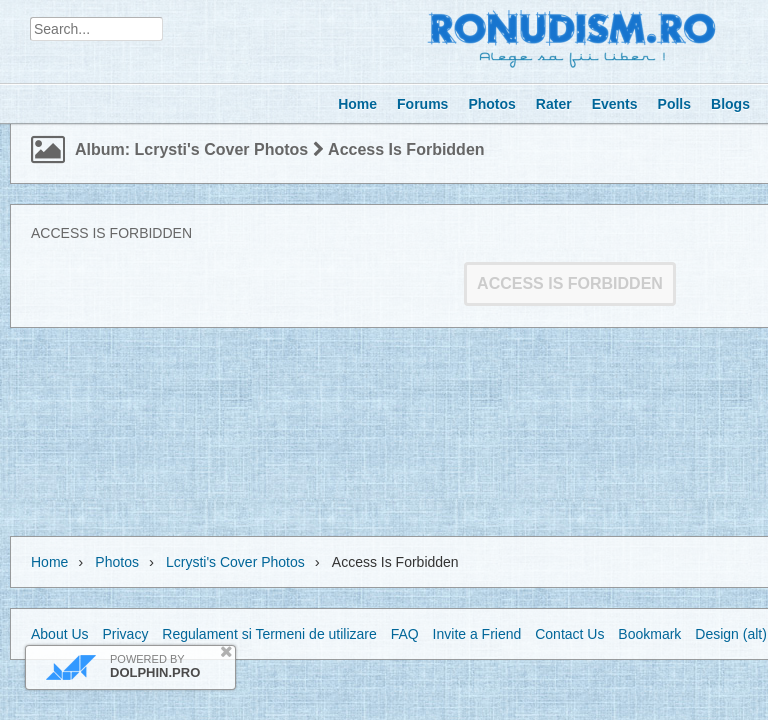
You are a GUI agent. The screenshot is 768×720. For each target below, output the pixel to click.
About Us (60, 634)
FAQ (405, 634)
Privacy (125, 634)
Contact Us (569, 634)
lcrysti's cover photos (235, 562)
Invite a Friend (477, 634)
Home (49, 562)
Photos (117, 562)
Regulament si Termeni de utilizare (269, 634)
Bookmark (649, 634)
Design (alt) (731, 634)
